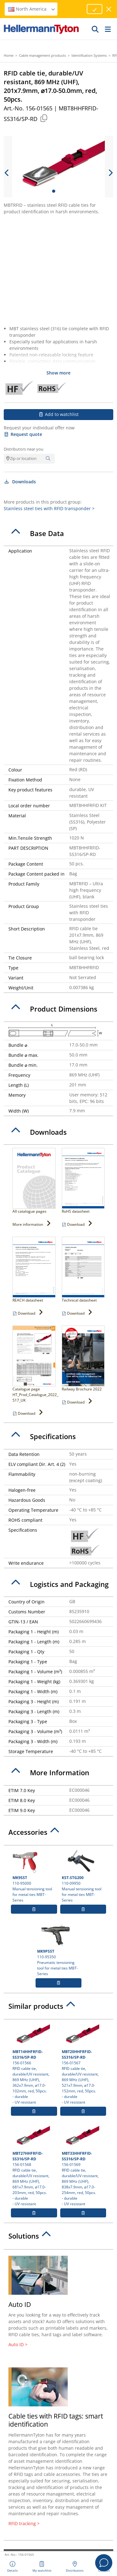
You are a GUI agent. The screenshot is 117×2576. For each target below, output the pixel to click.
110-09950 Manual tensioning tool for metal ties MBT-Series (83, 1876)
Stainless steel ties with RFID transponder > (49, 508)
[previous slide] (7, 173)
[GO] (95, 29)
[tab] (58, 533)
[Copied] (43, 118)
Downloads (20, 482)
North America (32, 9)
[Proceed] (94, 9)
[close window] (109, 9)
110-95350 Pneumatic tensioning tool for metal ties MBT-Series (58, 1949)
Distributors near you (23, 449)
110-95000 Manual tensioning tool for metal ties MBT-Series (34, 1876)
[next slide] (110, 173)
